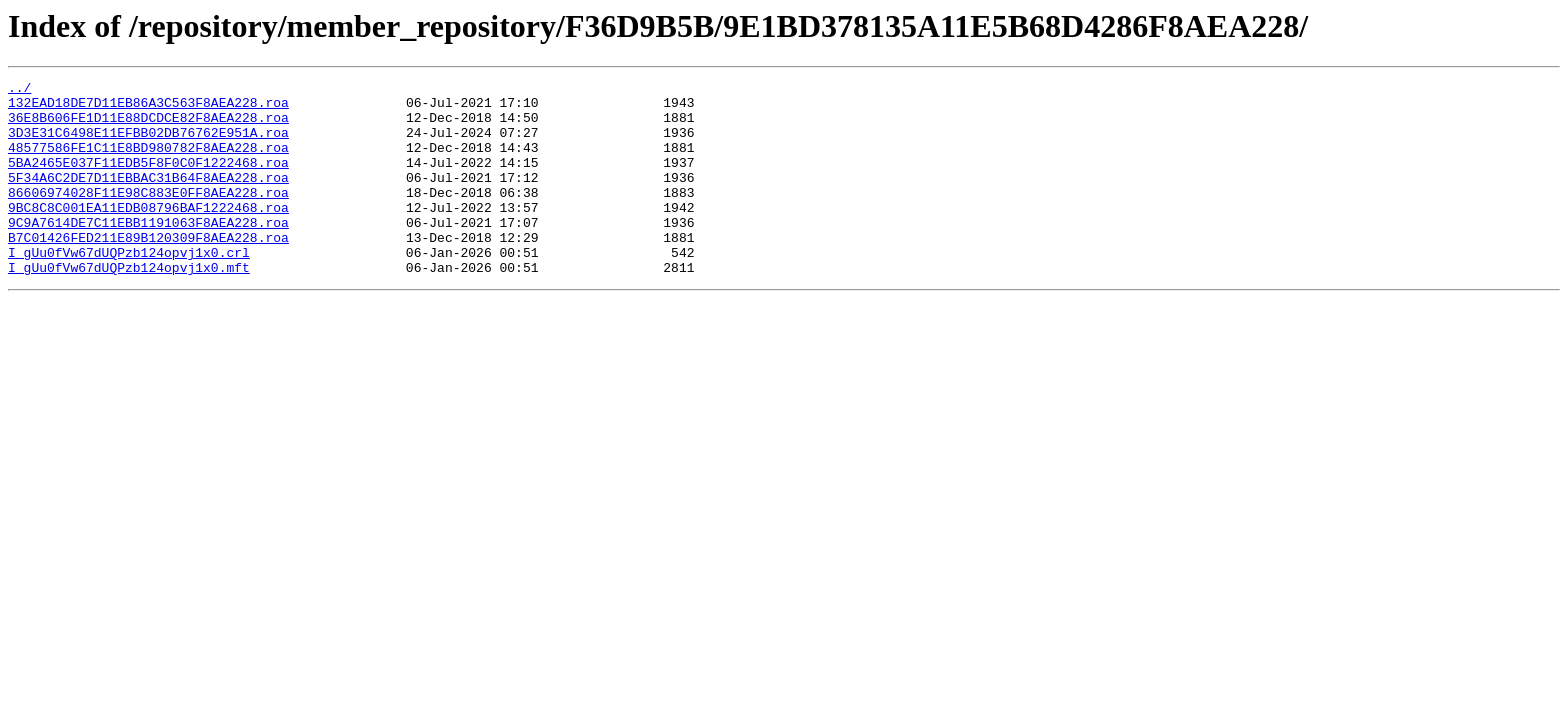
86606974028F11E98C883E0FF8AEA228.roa (148, 216)
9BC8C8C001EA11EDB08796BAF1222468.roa (148, 234)
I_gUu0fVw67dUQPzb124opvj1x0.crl (129, 288)
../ (19, 90)
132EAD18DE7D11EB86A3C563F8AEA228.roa (148, 108)
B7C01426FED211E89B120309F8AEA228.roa (148, 270)
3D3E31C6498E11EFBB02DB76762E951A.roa (148, 144)
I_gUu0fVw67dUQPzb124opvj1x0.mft (129, 306)
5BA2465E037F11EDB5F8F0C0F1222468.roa (148, 180)
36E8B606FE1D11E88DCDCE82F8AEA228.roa (148, 126)
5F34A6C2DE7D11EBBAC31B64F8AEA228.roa (148, 198)
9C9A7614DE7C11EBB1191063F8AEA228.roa (148, 252)
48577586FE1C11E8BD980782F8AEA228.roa (148, 162)
